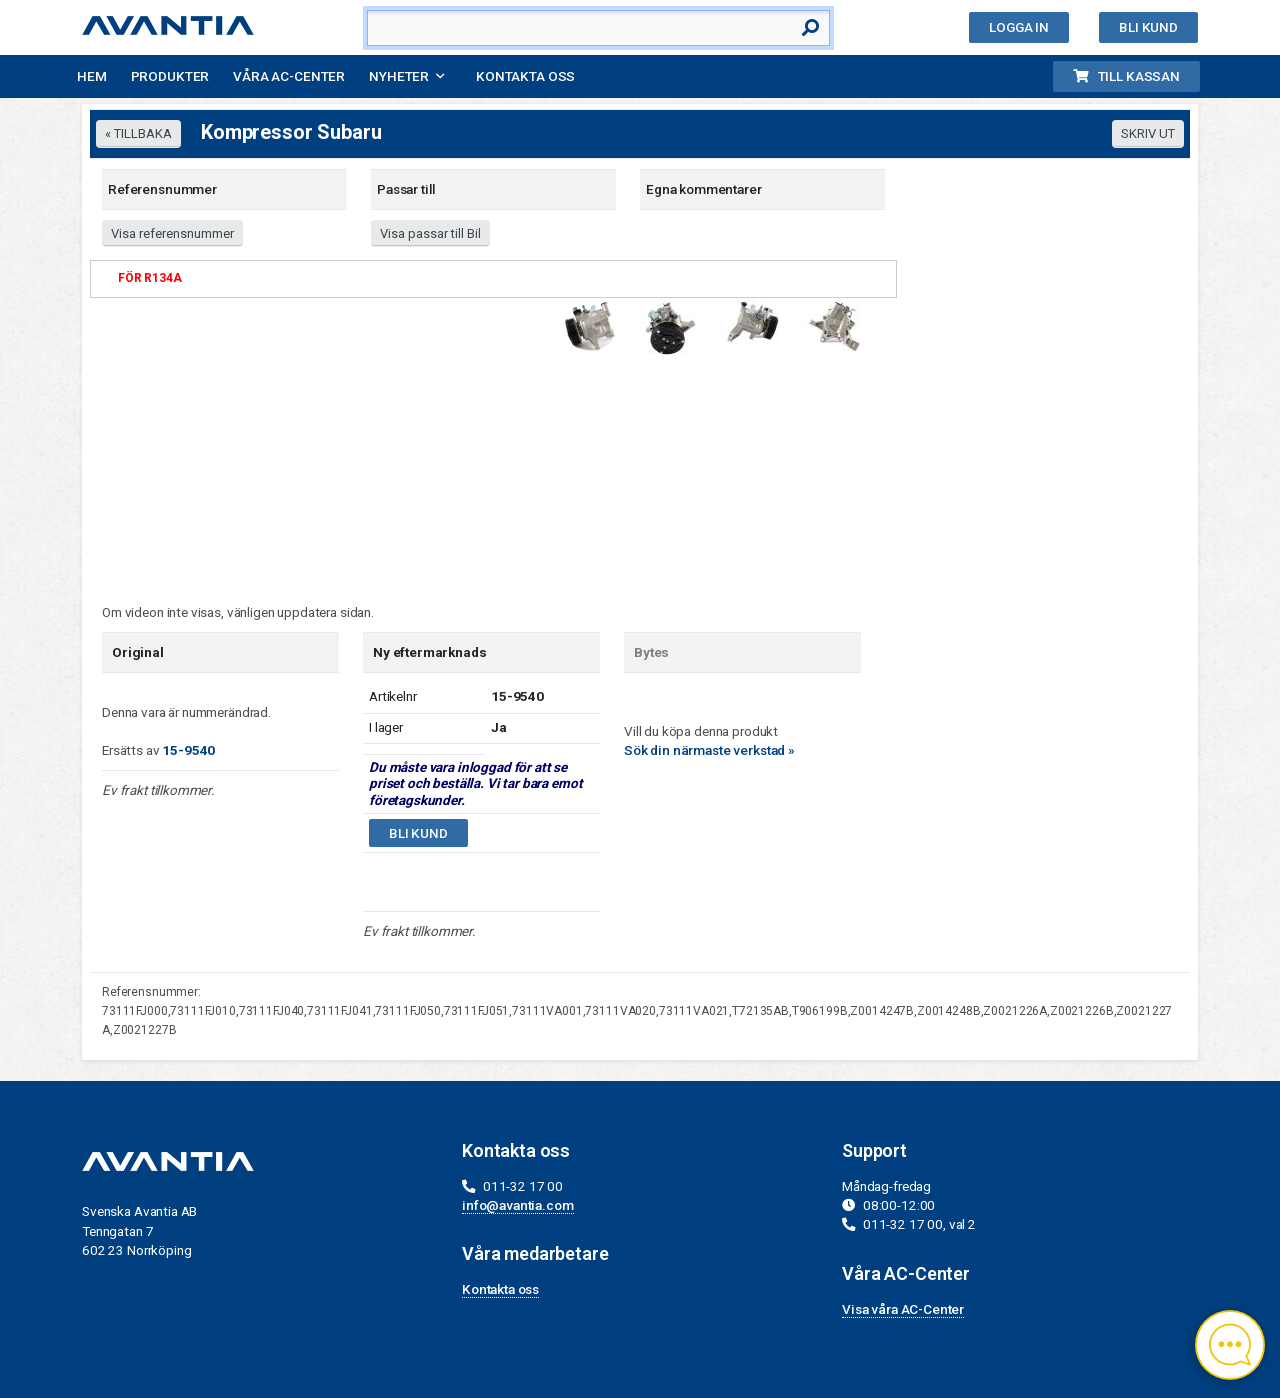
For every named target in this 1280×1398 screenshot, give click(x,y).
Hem (92, 76)
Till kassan (1126, 76)
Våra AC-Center (289, 76)
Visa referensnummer (172, 233)
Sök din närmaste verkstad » (709, 750)
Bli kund (1148, 27)
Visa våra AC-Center (903, 1309)
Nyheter (399, 76)
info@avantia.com (518, 1205)
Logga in (1019, 27)
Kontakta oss (525, 76)
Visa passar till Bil (430, 233)
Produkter (170, 76)
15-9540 (188, 750)
